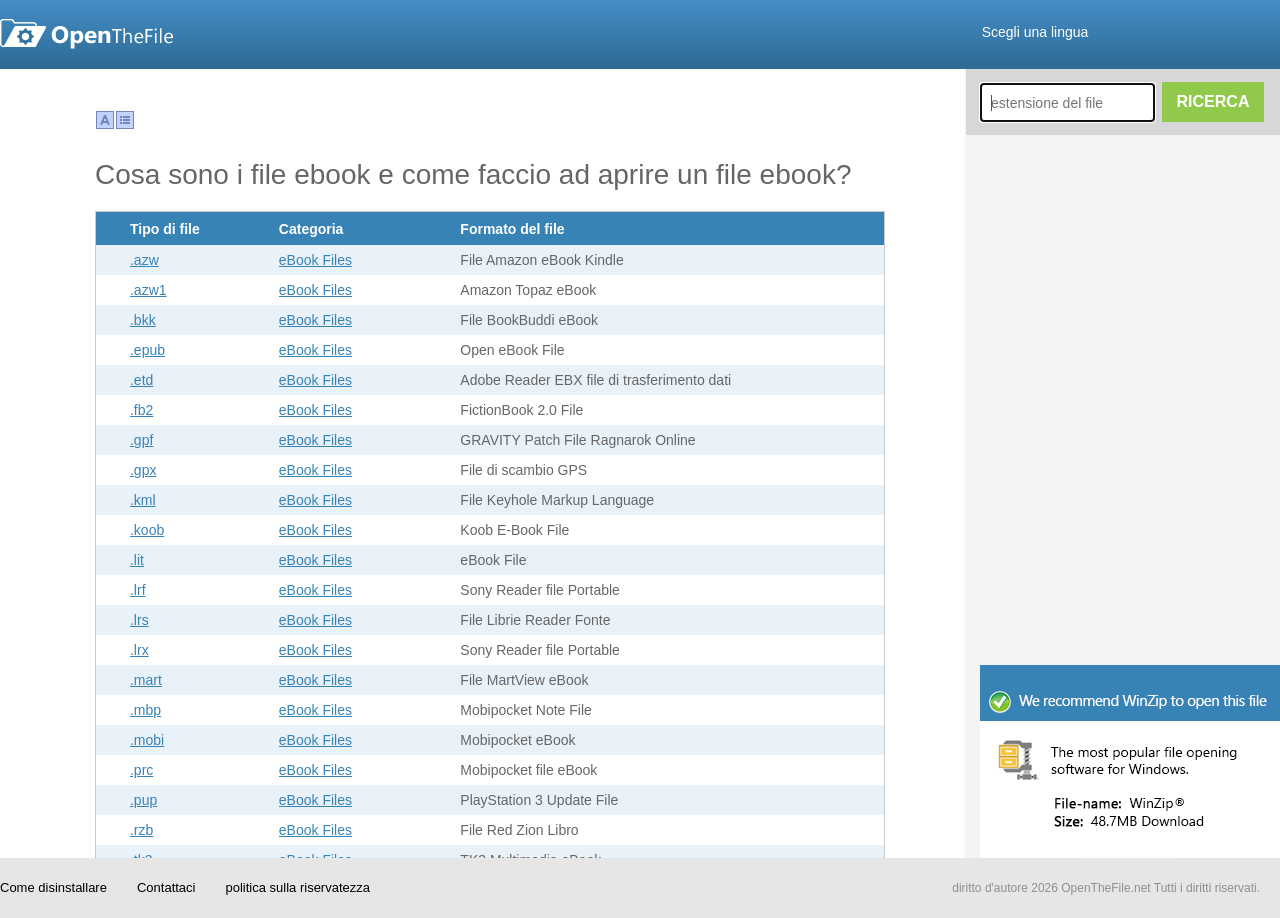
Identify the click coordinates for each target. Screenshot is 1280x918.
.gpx (143, 470)
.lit (137, 560)
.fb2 (141, 410)
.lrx (139, 650)
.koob (147, 530)
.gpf (141, 440)
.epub (147, 350)
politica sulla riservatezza (297, 887)
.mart (146, 680)
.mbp (145, 710)
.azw (144, 260)
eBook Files (315, 260)
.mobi (147, 740)
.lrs (139, 620)
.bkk (143, 320)
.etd (141, 380)
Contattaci (166, 887)
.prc (141, 770)
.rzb (141, 830)
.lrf (138, 590)
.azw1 (148, 290)
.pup (143, 800)
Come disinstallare (53, 887)
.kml (143, 500)
